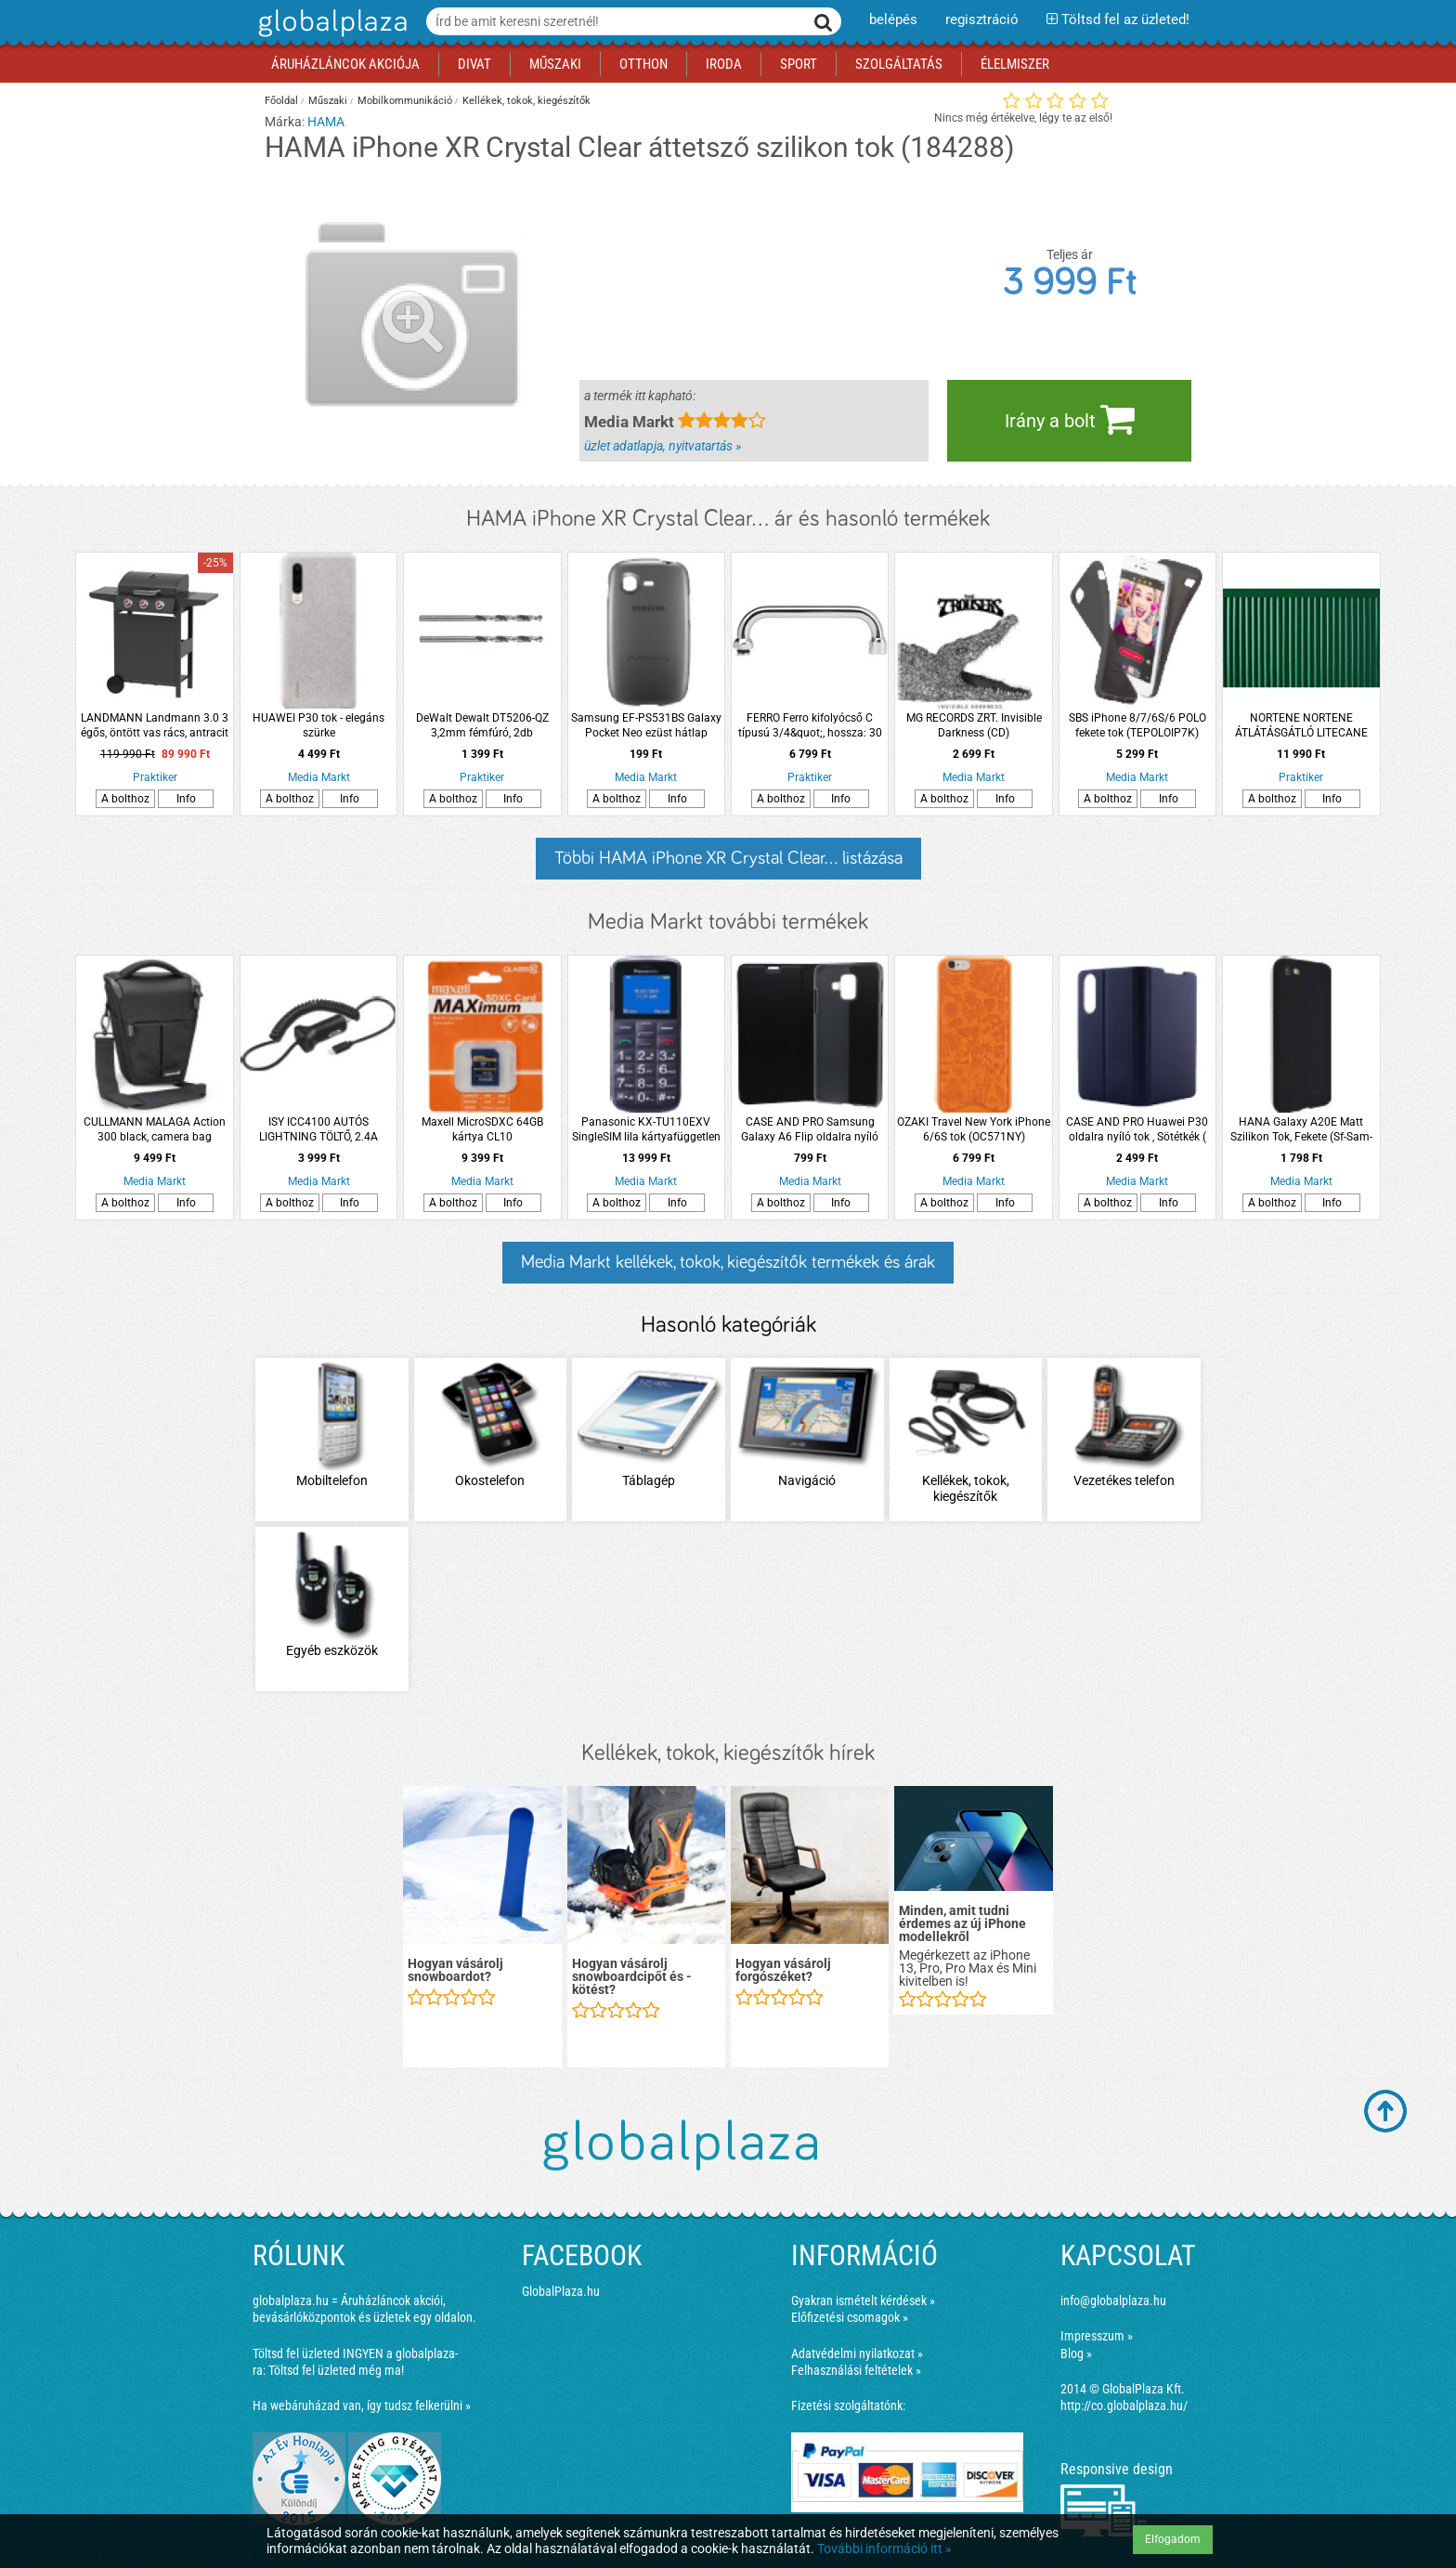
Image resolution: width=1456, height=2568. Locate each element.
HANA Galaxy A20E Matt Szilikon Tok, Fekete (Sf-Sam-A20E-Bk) (1301, 1129)
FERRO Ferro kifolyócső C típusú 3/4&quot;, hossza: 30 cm (810, 725)
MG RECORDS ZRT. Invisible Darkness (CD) (974, 725)
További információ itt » (884, 2548)
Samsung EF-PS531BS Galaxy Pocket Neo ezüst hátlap (646, 725)
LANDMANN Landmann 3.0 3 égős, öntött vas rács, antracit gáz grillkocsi (154, 725)
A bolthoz (125, 798)
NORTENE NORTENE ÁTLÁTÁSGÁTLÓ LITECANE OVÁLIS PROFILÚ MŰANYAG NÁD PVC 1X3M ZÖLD (1301, 725)
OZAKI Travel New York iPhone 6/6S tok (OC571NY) (973, 1129)
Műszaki (327, 101)
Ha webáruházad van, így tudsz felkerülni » (362, 2405)
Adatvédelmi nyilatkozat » (857, 2353)
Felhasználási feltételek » (856, 2370)
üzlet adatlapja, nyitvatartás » (662, 445)
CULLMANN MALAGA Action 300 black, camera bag (155, 1129)
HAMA (325, 121)
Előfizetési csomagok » (849, 2317)
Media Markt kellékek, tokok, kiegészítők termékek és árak (728, 1262)
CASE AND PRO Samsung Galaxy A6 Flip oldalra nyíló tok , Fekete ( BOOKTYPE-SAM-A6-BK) (810, 1129)
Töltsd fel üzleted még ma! (336, 2370)
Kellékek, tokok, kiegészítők (526, 101)
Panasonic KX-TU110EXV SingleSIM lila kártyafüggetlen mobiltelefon (646, 1129)
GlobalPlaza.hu (561, 2291)
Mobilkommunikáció (405, 101)
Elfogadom (1173, 2539)
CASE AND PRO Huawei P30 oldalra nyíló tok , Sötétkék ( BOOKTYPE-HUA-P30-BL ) (1137, 1129)
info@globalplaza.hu (1113, 2300)
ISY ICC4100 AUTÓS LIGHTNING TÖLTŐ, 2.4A (318, 1129)
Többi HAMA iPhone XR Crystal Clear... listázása (728, 858)
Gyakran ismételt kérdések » (863, 2300)
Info (186, 798)
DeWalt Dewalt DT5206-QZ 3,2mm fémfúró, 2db (482, 725)
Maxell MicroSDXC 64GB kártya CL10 (482, 1129)
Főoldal (281, 101)
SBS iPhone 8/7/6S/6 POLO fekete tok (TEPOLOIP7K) (1137, 725)
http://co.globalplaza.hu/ (1124, 2405)
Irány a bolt (1070, 418)
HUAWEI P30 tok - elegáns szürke (318, 725)
